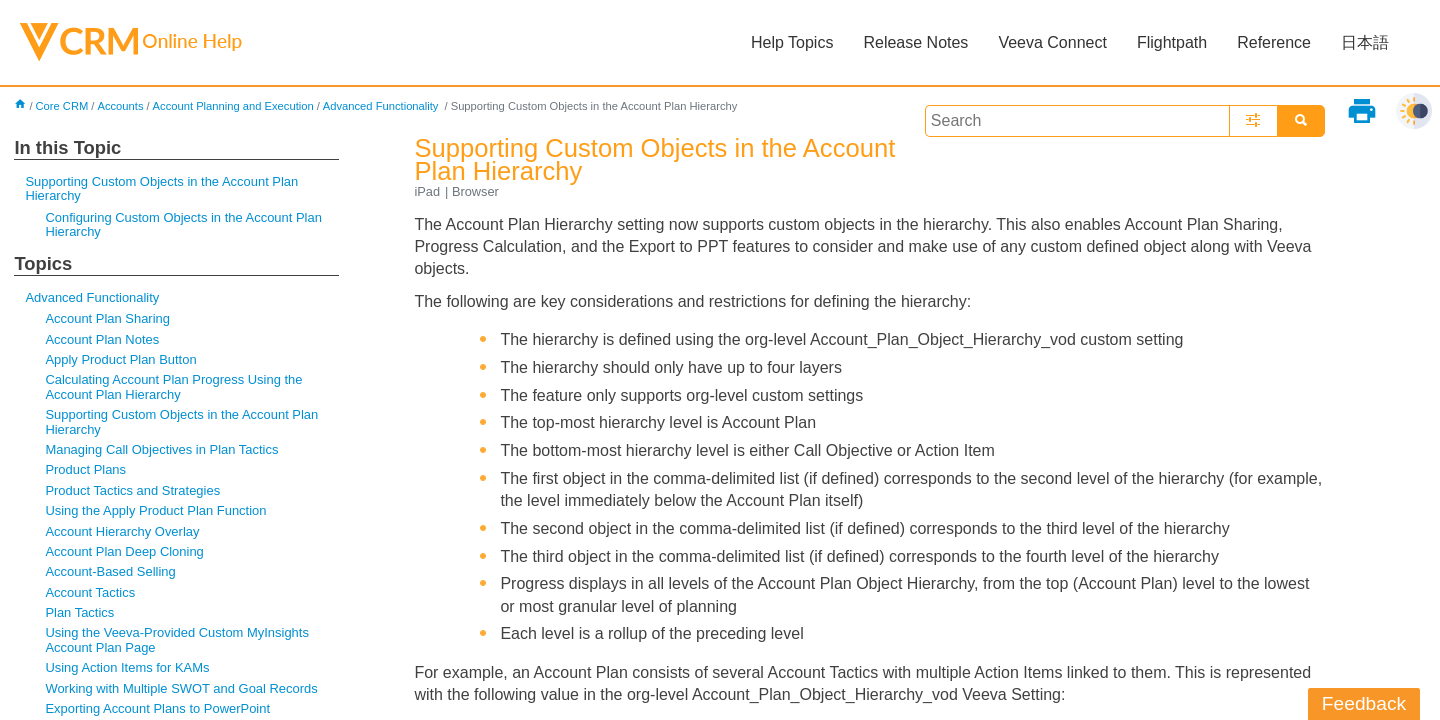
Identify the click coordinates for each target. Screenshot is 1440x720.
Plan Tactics (79, 612)
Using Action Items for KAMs (127, 667)
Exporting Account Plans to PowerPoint (157, 708)
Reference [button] (1274, 42)
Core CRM (62, 106)
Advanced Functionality (382, 106)
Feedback (1364, 703)
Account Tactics (90, 592)
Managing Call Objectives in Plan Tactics (161, 449)
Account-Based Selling (110, 571)
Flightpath (1172, 42)
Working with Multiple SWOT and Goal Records (181, 688)
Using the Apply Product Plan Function (155, 510)
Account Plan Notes (102, 339)
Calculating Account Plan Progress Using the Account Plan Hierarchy (173, 386)
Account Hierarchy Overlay (122, 531)
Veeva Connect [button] (1052, 42)
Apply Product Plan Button (120, 359)
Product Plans (85, 469)
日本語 (1365, 42)
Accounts (120, 106)
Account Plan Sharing (107, 318)
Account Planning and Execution (233, 106)
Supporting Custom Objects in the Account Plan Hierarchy (161, 188)
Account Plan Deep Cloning (124, 551)
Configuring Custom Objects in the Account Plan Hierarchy (183, 224)
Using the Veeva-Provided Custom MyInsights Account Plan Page (177, 639)
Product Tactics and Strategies (132, 490)
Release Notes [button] (915, 42)
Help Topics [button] (792, 42)
